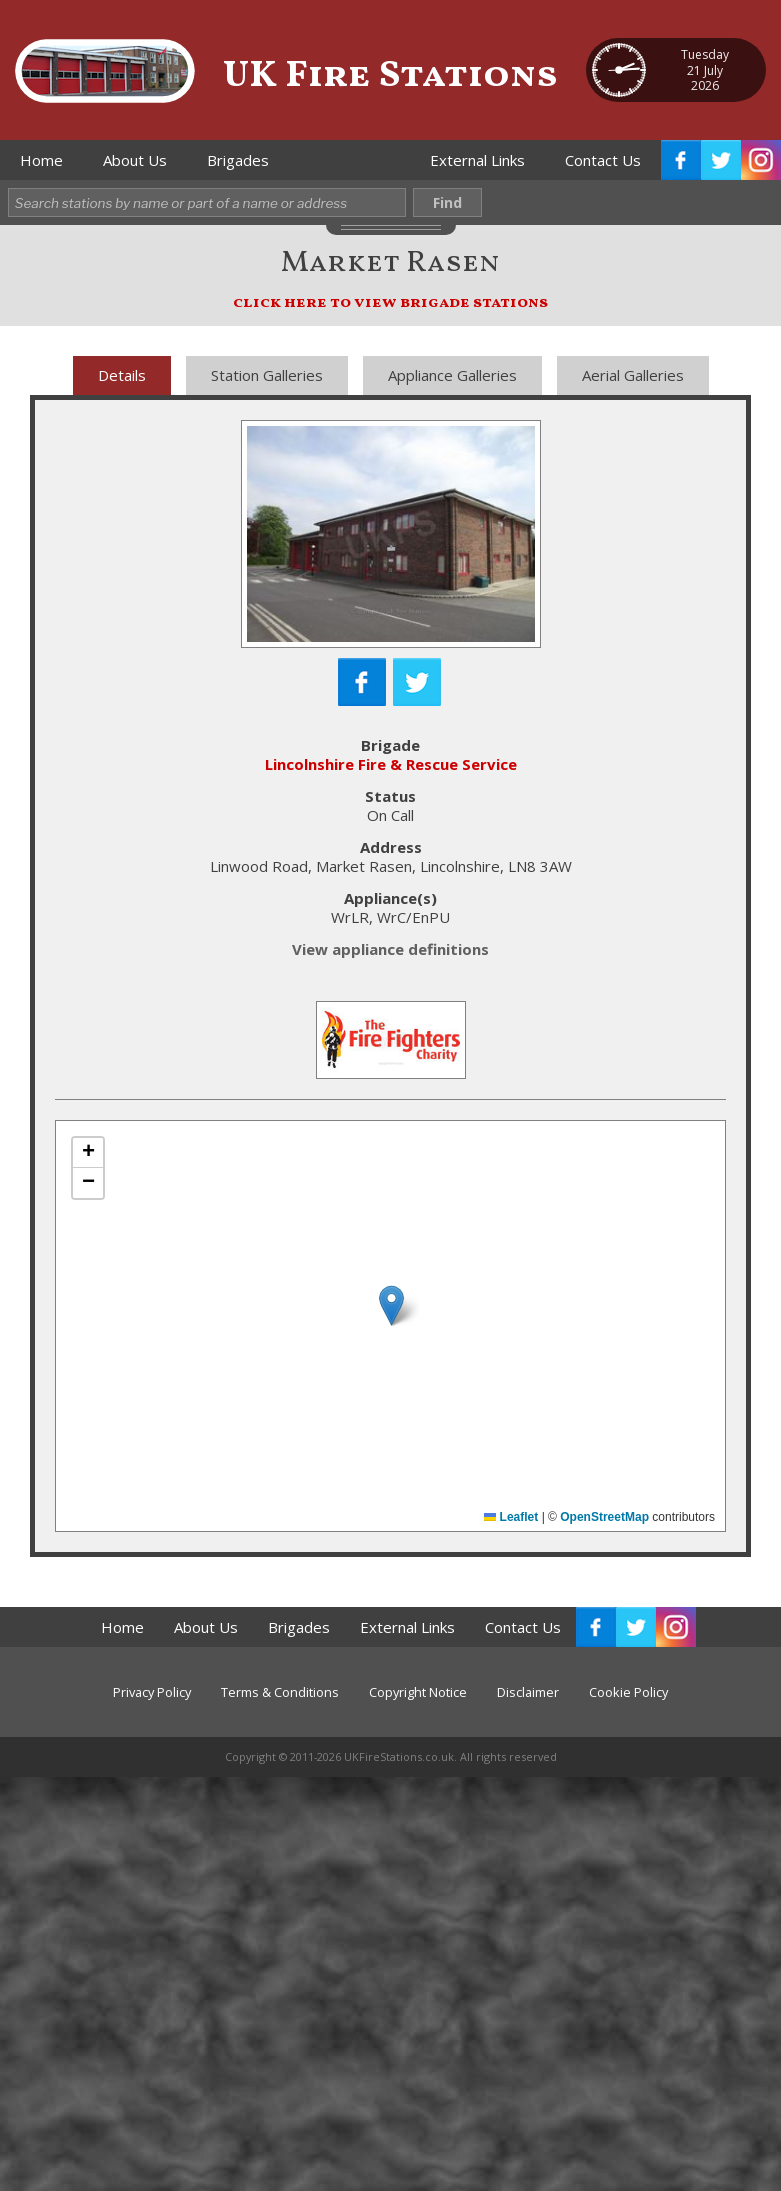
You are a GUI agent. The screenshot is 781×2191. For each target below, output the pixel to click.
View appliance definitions (390, 949)
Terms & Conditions (280, 1692)
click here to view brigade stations (390, 303)
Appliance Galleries (452, 375)
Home (41, 160)
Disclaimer (528, 1692)
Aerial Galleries (633, 375)
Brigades (238, 160)
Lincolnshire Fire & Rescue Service (391, 764)
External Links (477, 160)
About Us (135, 160)
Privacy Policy (152, 1692)
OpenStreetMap (604, 1517)
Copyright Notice (418, 1692)
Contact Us (603, 160)
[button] (391, 1305)
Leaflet (511, 1517)
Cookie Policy (628, 1692)
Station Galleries (267, 375)
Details (122, 375)
